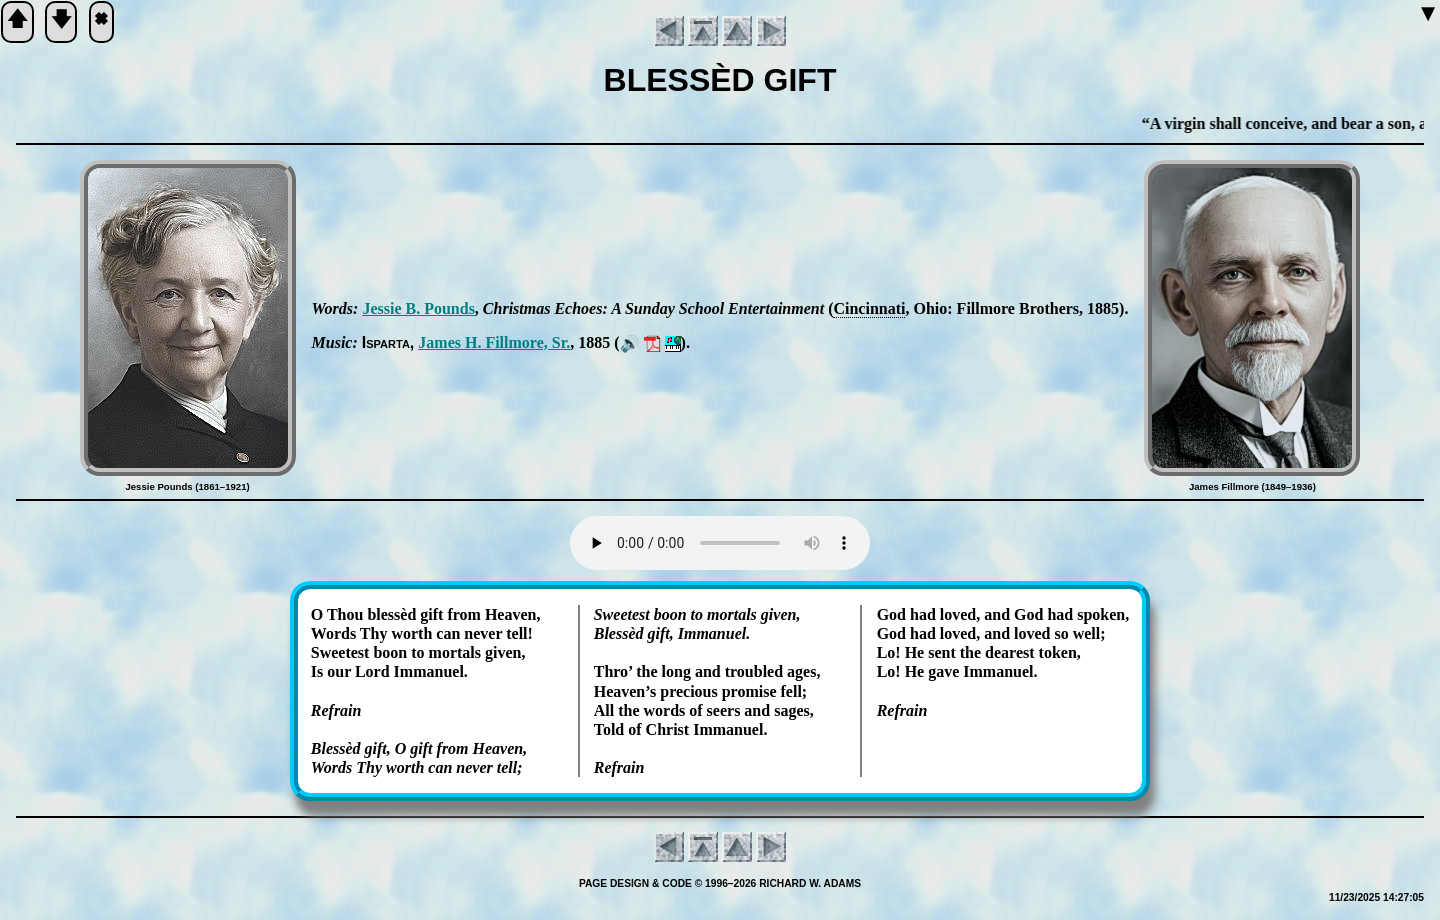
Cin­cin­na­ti (869, 308)
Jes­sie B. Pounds (418, 308)
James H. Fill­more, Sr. (494, 342)
